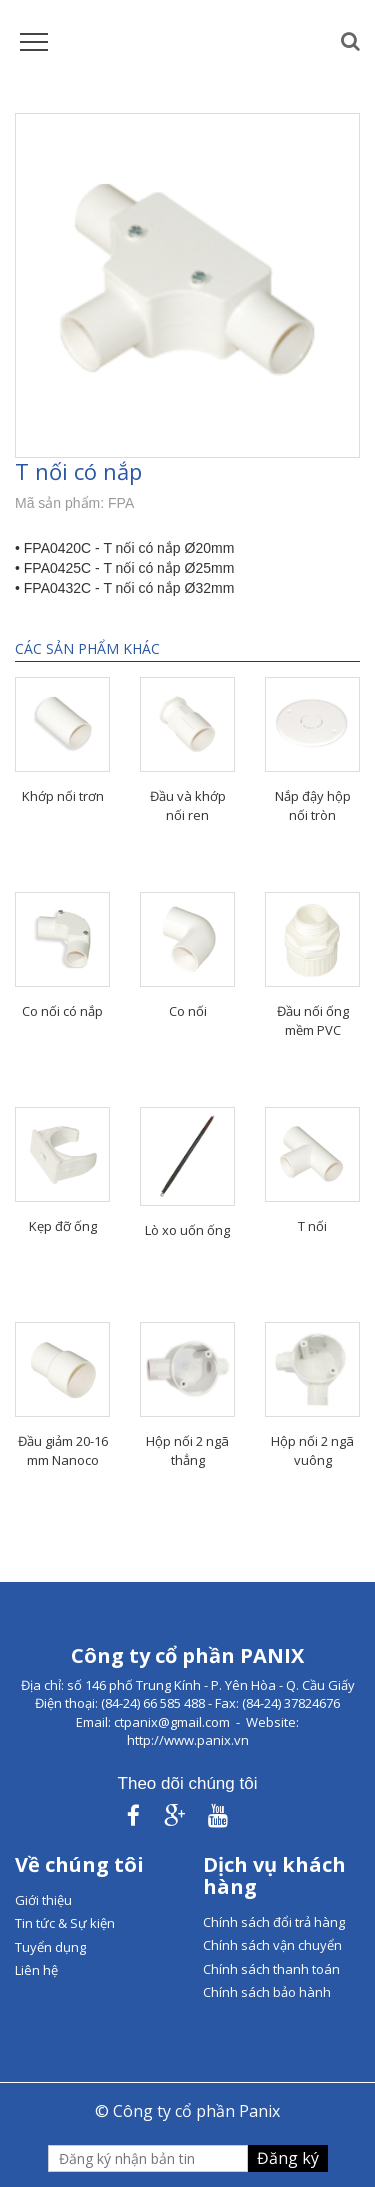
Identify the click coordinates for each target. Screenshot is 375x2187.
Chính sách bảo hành (267, 1992)
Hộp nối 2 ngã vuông (312, 1450)
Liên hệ (36, 1970)
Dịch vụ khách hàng (274, 1875)
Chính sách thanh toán (271, 1969)
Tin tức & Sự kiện (65, 1923)
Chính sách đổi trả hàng (274, 1922)
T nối (312, 1226)
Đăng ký (288, 2158)
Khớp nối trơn (63, 796)
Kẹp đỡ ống (63, 1226)
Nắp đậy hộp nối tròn (313, 805)
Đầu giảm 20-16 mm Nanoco (63, 1450)
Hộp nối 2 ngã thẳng (187, 1450)
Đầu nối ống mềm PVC (313, 1020)
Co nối (188, 1011)
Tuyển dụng (50, 1947)
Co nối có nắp (62, 1011)
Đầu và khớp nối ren (188, 805)
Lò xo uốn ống (187, 1230)
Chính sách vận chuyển (272, 1945)
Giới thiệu (43, 1900)
